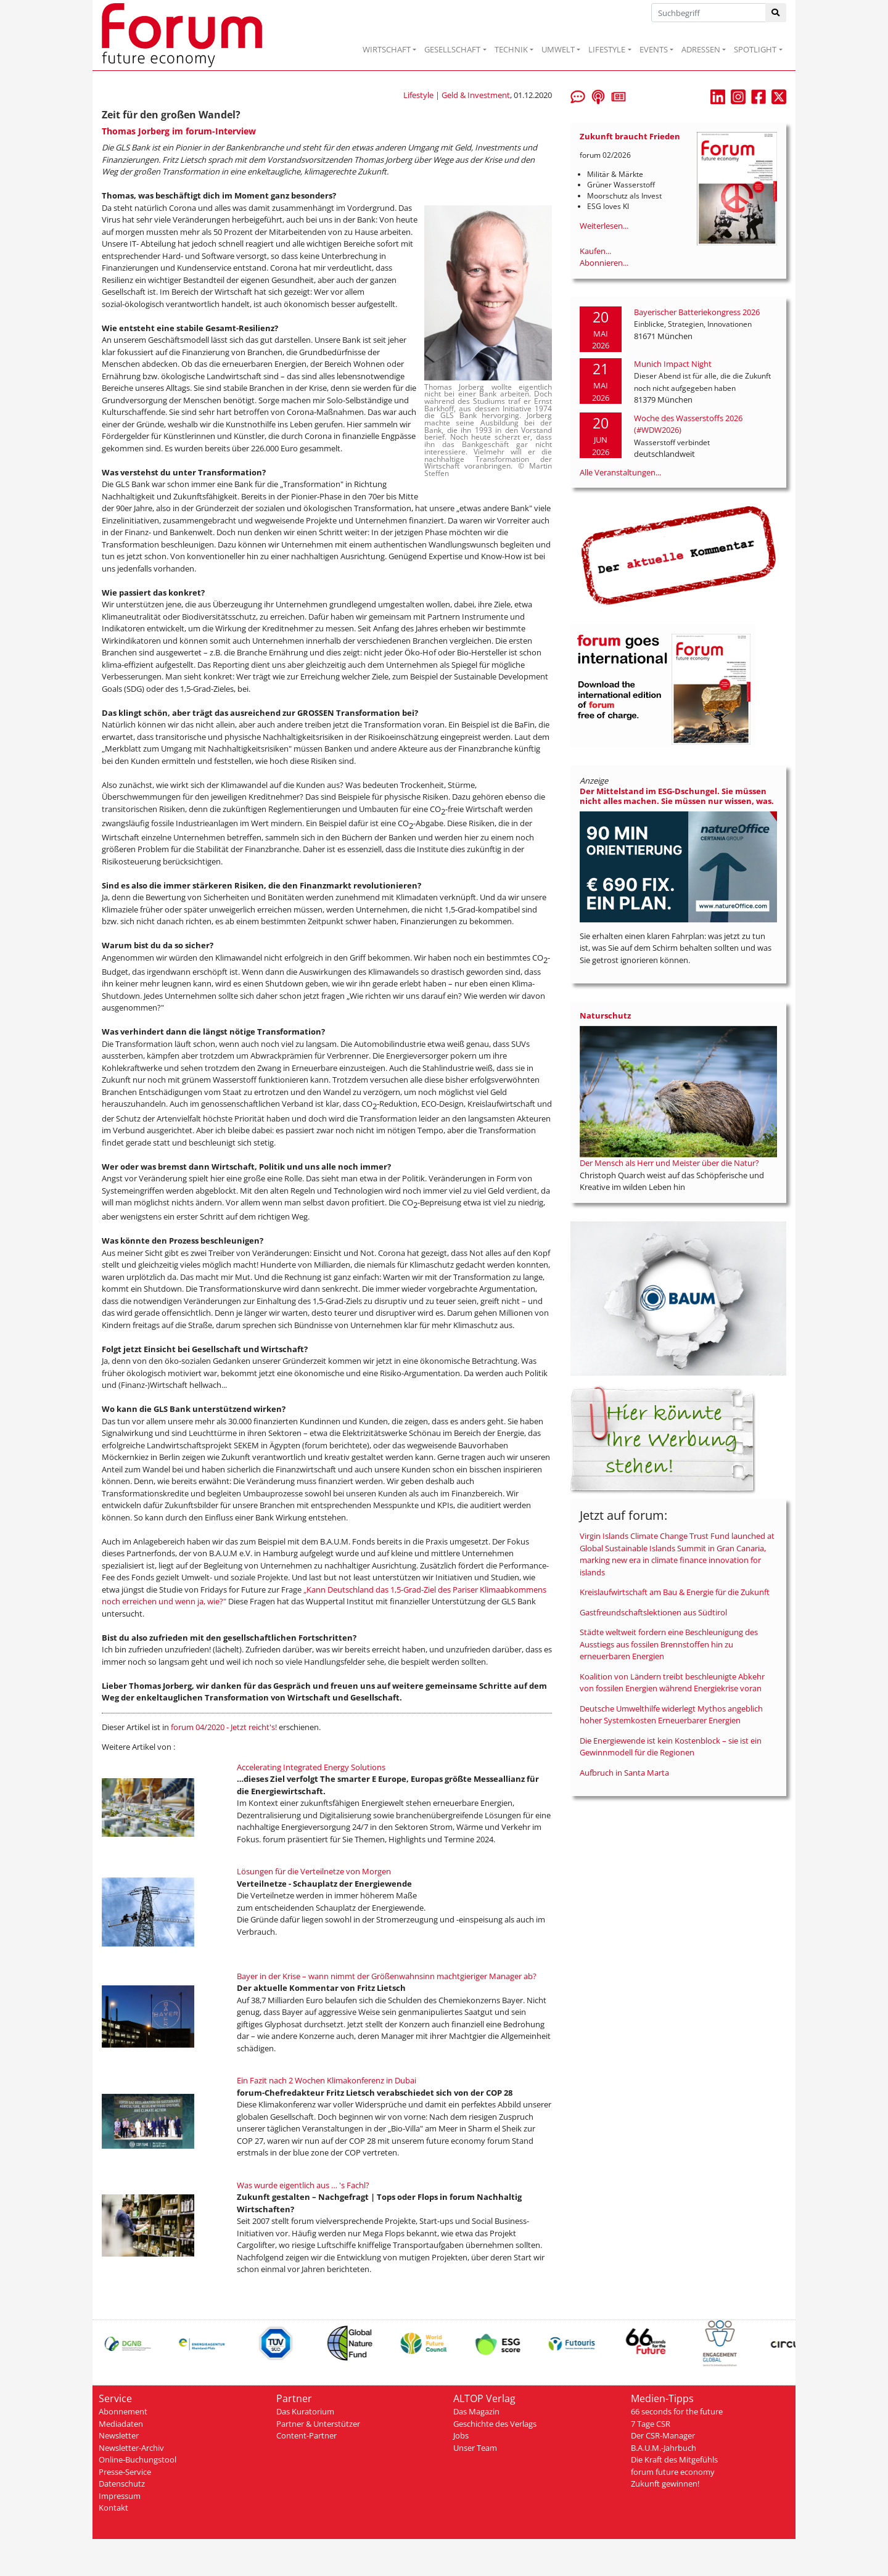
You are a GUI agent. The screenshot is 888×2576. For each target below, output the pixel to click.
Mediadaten (121, 2423)
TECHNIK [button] (511, 49)
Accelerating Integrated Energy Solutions (311, 1767)
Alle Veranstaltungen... (620, 472)
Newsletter (119, 2435)
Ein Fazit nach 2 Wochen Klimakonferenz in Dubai (326, 2080)
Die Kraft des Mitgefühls (674, 2459)
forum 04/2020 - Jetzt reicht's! (224, 1727)
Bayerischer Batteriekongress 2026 (697, 312)
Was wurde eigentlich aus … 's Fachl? (303, 2185)
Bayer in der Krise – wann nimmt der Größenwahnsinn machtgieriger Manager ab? (386, 1976)
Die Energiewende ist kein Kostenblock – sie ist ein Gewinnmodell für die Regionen (671, 1746)
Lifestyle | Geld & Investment (456, 94)
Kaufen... (595, 250)
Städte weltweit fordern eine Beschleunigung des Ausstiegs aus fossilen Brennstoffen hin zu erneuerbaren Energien (669, 1644)
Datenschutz (122, 2483)
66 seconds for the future (677, 2411)
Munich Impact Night (673, 363)
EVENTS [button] (653, 49)
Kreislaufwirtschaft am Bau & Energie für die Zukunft (675, 1592)
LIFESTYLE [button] (606, 49)
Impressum (120, 2495)
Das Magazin (476, 2411)
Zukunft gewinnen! (665, 2483)
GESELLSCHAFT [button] (452, 49)
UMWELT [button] (558, 49)
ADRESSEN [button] (700, 49)
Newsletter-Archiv (131, 2447)
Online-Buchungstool (137, 2459)
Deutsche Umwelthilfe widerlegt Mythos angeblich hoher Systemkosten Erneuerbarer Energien (671, 1714)
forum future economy (673, 2471)
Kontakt (113, 2507)
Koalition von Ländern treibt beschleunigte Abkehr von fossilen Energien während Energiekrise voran (672, 1682)
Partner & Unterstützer (318, 2423)
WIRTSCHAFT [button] (387, 49)
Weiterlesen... (604, 225)
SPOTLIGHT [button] (755, 49)
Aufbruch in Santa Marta (624, 1772)
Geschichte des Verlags (494, 2423)
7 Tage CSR (650, 2423)
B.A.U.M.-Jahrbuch (663, 2447)
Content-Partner (306, 2435)
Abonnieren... (604, 262)
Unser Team (475, 2447)
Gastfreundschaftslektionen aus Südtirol (653, 1612)
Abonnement (123, 2411)
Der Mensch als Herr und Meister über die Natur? (669, 1162)
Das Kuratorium (305, 2411)
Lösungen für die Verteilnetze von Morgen (314, 1871)
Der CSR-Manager (663, 2435)
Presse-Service (125, 2471)
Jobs (461, 2435)
